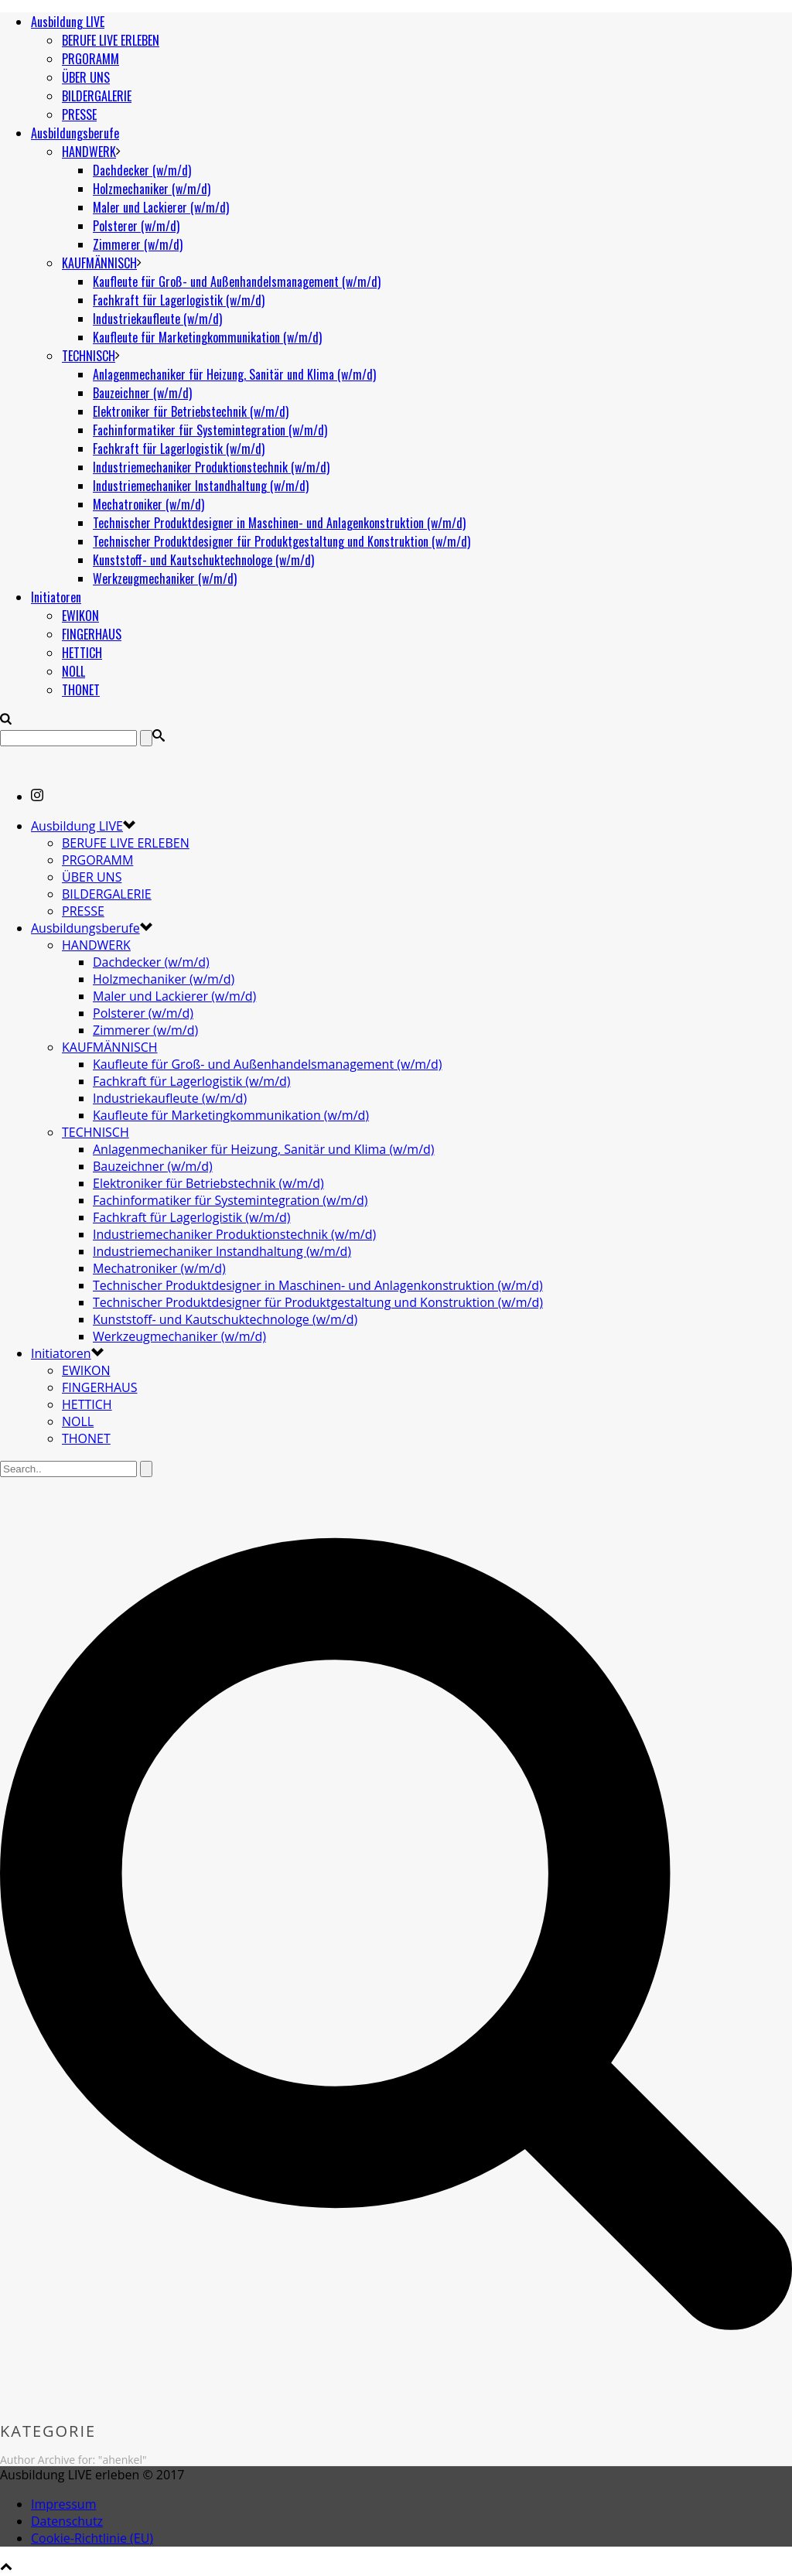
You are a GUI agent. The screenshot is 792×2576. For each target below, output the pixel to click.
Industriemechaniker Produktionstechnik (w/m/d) (211, 467)
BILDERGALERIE (96, 96)
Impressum (63, 2504)
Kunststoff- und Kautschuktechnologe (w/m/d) (203, 560)
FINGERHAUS (91, 634)
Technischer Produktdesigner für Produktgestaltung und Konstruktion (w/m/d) (281, 541)
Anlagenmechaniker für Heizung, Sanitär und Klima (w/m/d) (234, 374)
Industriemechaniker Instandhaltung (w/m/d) (201, 485)
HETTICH (82, 652)
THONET (81, 690)
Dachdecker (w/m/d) (142, 170)
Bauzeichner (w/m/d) (142, 393)
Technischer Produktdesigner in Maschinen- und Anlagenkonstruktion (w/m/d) (279, 522)
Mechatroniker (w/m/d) (148, 504)
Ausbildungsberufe (75, 133)
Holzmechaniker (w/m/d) (151, 188)
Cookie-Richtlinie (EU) (92, 2538)
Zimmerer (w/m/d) (138, 244)
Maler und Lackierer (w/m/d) (161, 207)
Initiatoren (56, 597)
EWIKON (80, 615)
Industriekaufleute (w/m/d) (157, 318)
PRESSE (79, 114)
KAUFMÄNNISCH (99, 263)
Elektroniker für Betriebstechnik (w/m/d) (190, 411)
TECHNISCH (88, 355)
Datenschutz (67, 2521)
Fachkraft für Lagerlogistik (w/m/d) (179, 300)
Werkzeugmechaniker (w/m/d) (165, 578)
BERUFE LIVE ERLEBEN (110, 40)
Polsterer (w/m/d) (136, 226)
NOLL (73, 671)
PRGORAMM (90, 58)
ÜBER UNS (86, 77)
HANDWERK (89, 151)
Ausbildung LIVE (67, 21)
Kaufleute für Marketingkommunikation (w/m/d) (207, 337)
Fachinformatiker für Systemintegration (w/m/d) (210, 430)
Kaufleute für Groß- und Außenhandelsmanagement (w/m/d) (237, 281)
